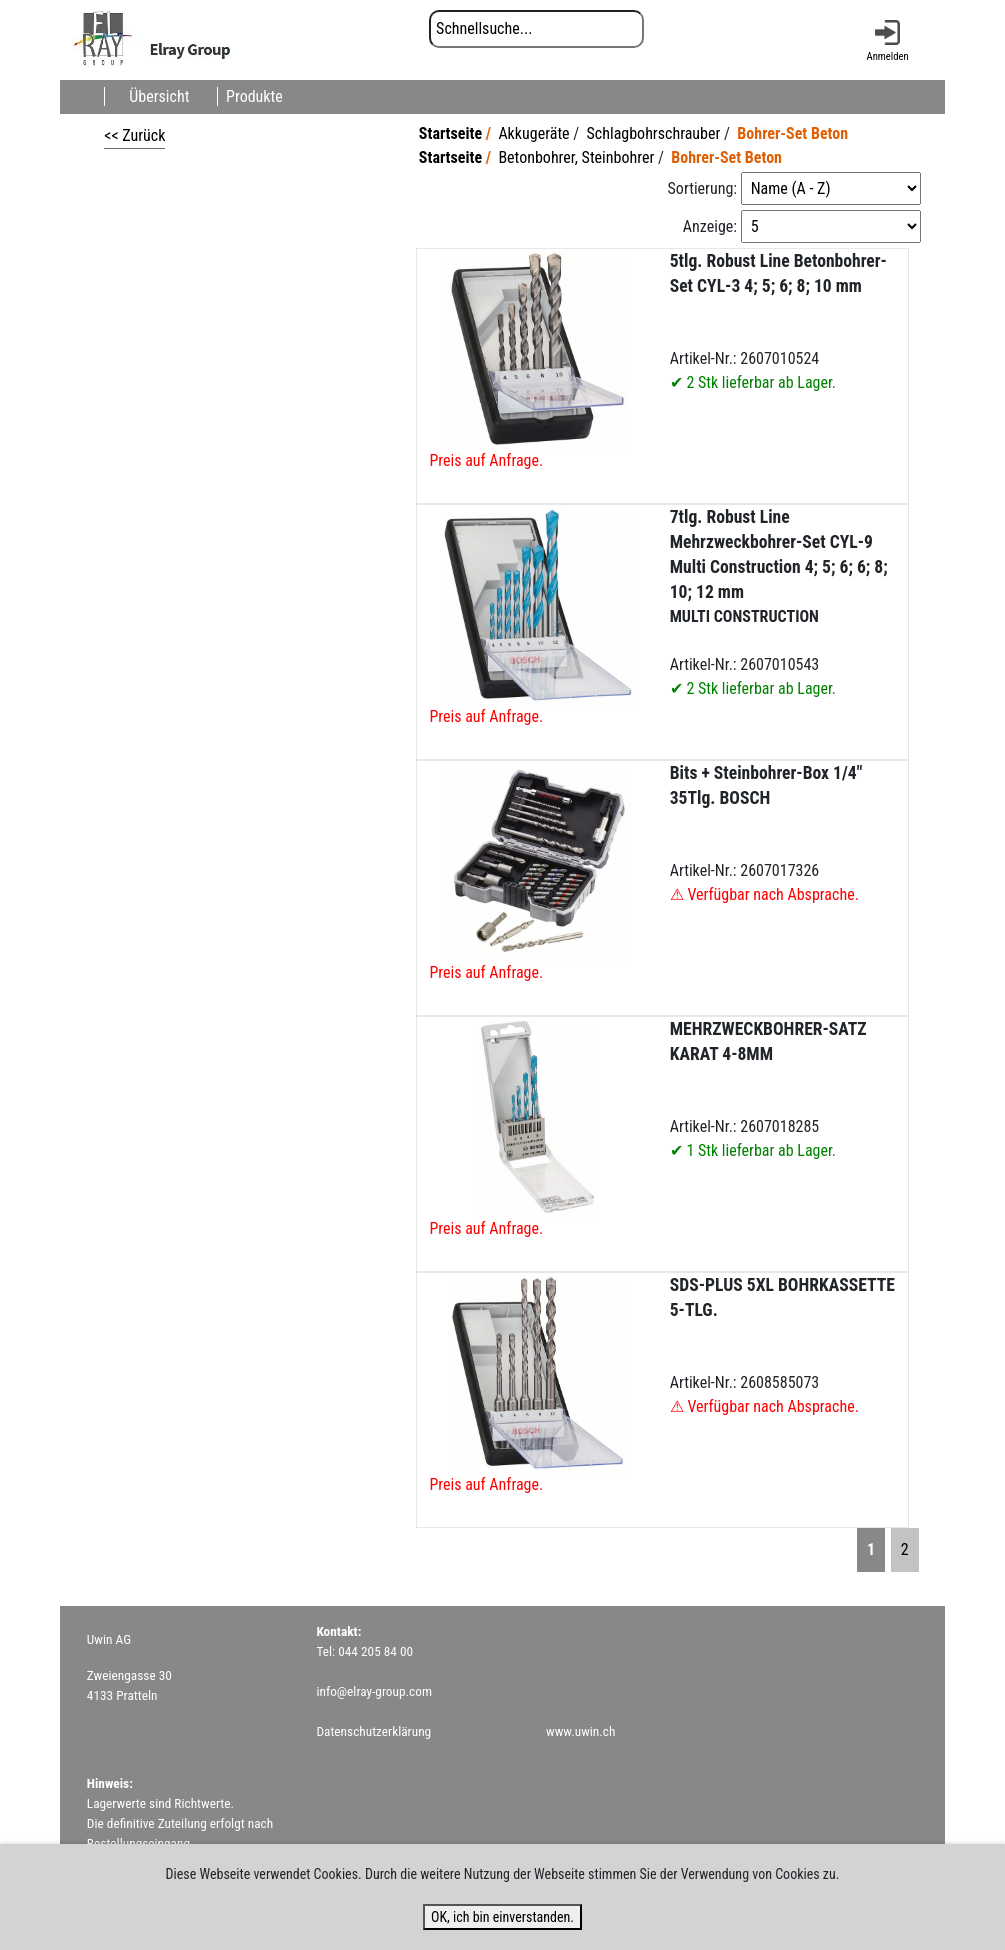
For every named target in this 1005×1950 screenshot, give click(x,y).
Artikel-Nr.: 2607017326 (766, 833)
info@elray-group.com (374, 1691)
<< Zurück (134, 135)
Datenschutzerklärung (373, 1731)
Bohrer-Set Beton (792, 133)
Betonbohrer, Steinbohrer (576, 157)
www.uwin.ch (580, 1731)
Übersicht (159, 96)
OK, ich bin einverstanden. (502, 1917)
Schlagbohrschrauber (654, 133)
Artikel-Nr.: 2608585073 (782, 1345)
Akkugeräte (533, 133)
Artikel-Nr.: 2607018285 (768, 1089)
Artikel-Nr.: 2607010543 (779, 602)
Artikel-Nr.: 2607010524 (778, 321)
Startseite (450, 133)
